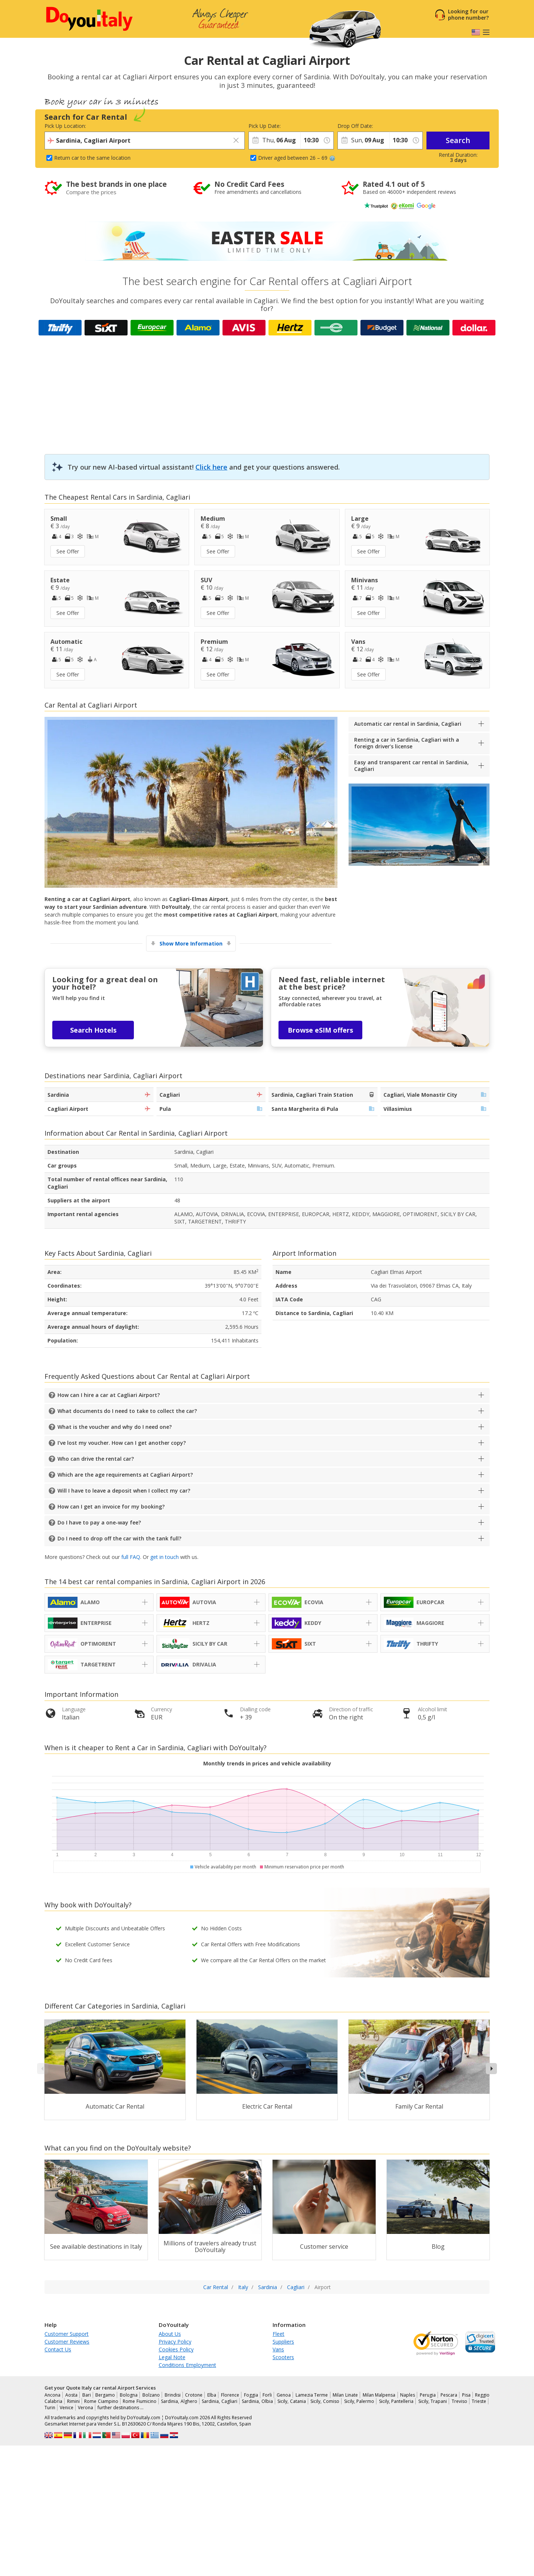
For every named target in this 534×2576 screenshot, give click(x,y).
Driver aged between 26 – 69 (296, 157)
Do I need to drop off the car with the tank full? (119, 1538)
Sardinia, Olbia (257, 2401)
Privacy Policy (175, 2341)
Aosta (71, 2395)
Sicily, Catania (291, 2401)
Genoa (284, 2395)
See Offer (67, 551)
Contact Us (57, 2349)
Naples (407, 2395)
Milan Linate (345, 2395)
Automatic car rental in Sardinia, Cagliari (407, 723)
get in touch (164, 1556)
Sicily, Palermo (359, 2401)
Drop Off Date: (355, 125)
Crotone (193, 2395)
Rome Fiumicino (139, 2401)
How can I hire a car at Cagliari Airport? (108, 1394)
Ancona (52, 2395)
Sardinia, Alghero (179, 2401)
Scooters (283, 2357)
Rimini (73, 2401)
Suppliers (283, 2341)
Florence (230, 2395)
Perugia (428, 2395)
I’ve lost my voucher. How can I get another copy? (121, 1442)
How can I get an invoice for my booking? (111, 1506)
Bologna (129, 2395)
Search (458, 140)
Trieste (479, 2401)
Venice (66, 2407)
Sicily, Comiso (324, 2401)
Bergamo (105, 2395)
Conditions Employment (187, 2364)
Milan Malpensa (379, 2395)
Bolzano (151, 2395)
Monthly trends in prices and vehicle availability (267, 1763)
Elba (211, 2395)
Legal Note (172, 2357)
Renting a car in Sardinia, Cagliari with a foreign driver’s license (406, 743)
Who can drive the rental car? (95, 1458)
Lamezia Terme (312, 2395)
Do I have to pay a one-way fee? (99, 1522)
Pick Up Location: (65, 125)
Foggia (251, 2395)
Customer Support (66, 2333)
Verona (85, 2407)
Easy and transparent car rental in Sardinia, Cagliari (411, 765)
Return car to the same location (92, 157)
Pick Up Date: (264, 125)
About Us (170, 2333)
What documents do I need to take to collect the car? (127, 1410)
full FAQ (130, 1556)
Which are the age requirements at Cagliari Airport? (125, 1474)
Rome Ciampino (101, 2401)
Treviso (459, 2401)
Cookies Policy (176, 2349)
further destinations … (121, 2407)
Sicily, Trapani (432, 2401)
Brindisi (173, 2395)
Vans (278, 2349)
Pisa (466, 2395)
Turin (49, 2407)
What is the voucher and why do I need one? (114, 1426)
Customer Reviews (66, 2341)
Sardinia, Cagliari (219, 2401)
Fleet (278, 2333)
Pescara (449, 2395)
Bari (86, 2395)
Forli (267, 2395)
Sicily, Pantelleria (396, 2401)
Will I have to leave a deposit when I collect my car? (123, 1490)
